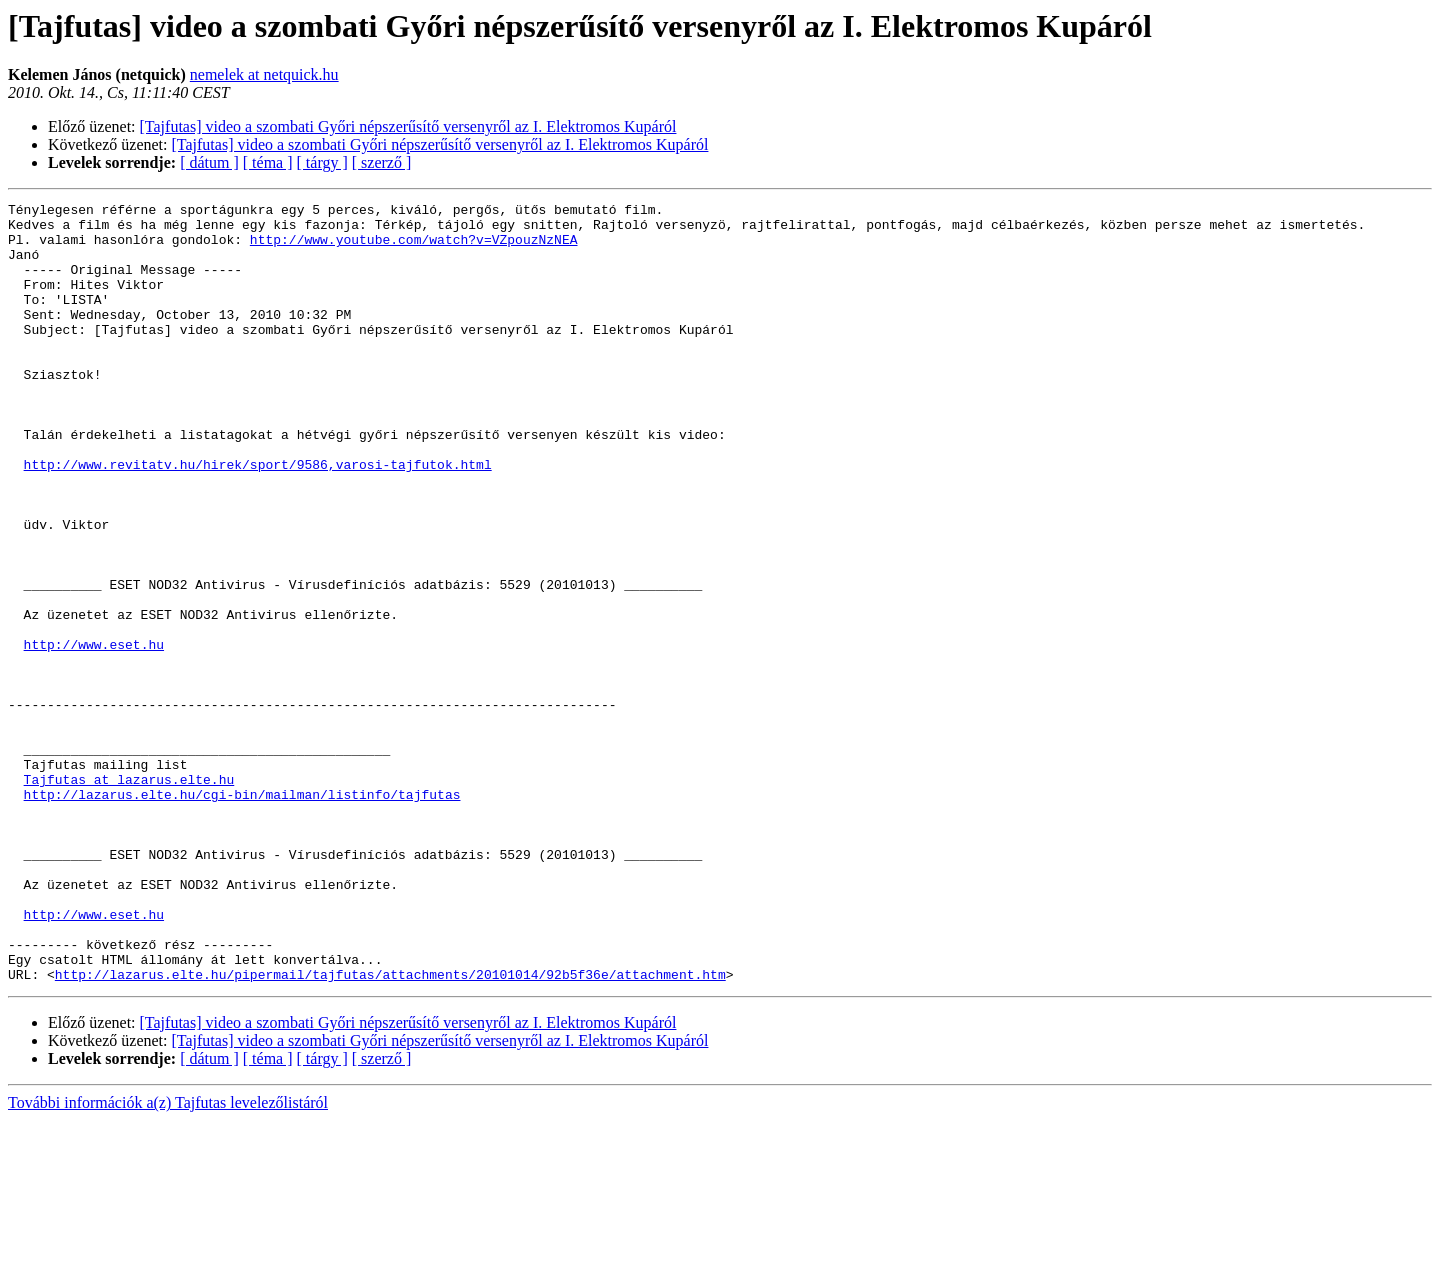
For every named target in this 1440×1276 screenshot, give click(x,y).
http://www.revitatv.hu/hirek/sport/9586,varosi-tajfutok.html (258, 518)
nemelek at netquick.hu (264, 74)
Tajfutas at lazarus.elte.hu (129, 896)
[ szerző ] (382, 162)
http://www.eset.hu (94, 734)
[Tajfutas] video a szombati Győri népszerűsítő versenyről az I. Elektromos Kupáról (408, 126)
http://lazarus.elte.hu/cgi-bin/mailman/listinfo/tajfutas (242, 914)
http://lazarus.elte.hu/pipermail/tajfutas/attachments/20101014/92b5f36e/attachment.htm (390, 1130)
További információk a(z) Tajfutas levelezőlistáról (168, 1258)
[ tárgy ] (322, 162)
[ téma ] (268, 162)
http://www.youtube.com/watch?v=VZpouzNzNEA (414, 248)
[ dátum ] (209, 162)
